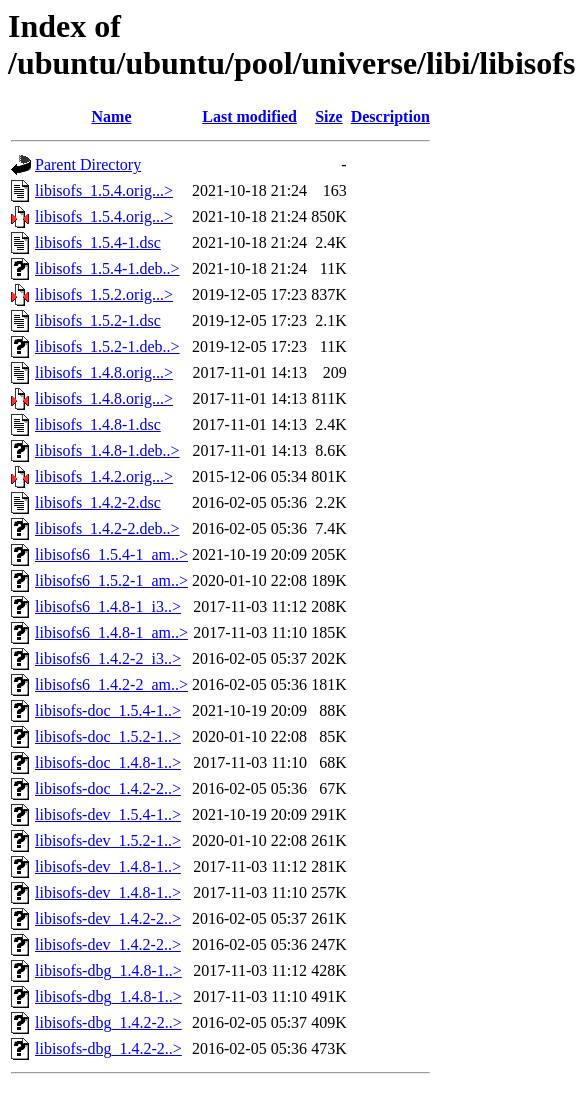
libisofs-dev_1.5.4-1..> (108, 814)
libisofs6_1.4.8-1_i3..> (108, 606)
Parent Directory (88, 164)
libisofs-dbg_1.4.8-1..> (108, 970)
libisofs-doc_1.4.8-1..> (108, 762)
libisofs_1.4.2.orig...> (104, 476)
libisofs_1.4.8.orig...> (104, 372)
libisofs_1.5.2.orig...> (104, 294)
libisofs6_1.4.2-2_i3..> (108, 658)
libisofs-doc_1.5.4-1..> (108, 710)
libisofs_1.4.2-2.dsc (98, 502)
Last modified (249, 116)
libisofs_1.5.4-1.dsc (98, 242)
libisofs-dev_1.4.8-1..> (108, 866)
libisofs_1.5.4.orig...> (104, 190)
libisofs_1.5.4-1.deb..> (107, 268)
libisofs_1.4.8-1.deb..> (107, 450)
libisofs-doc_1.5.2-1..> (108, 736)
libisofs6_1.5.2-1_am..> (111, 580)
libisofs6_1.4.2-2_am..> (111, 684)
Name (112, 116)
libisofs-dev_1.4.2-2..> (108, 918)
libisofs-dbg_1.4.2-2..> (108, 1022)
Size (329, 116)
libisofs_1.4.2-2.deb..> (107, 528)
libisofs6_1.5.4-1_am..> (111, 554)
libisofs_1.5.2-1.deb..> (107, 346)
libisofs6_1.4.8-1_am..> (111, 632)
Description (390, 116)
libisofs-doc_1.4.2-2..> (108, 788)
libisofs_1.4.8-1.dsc (98, 424)
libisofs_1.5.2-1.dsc (98, 320)
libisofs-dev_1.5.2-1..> (108, 840)
